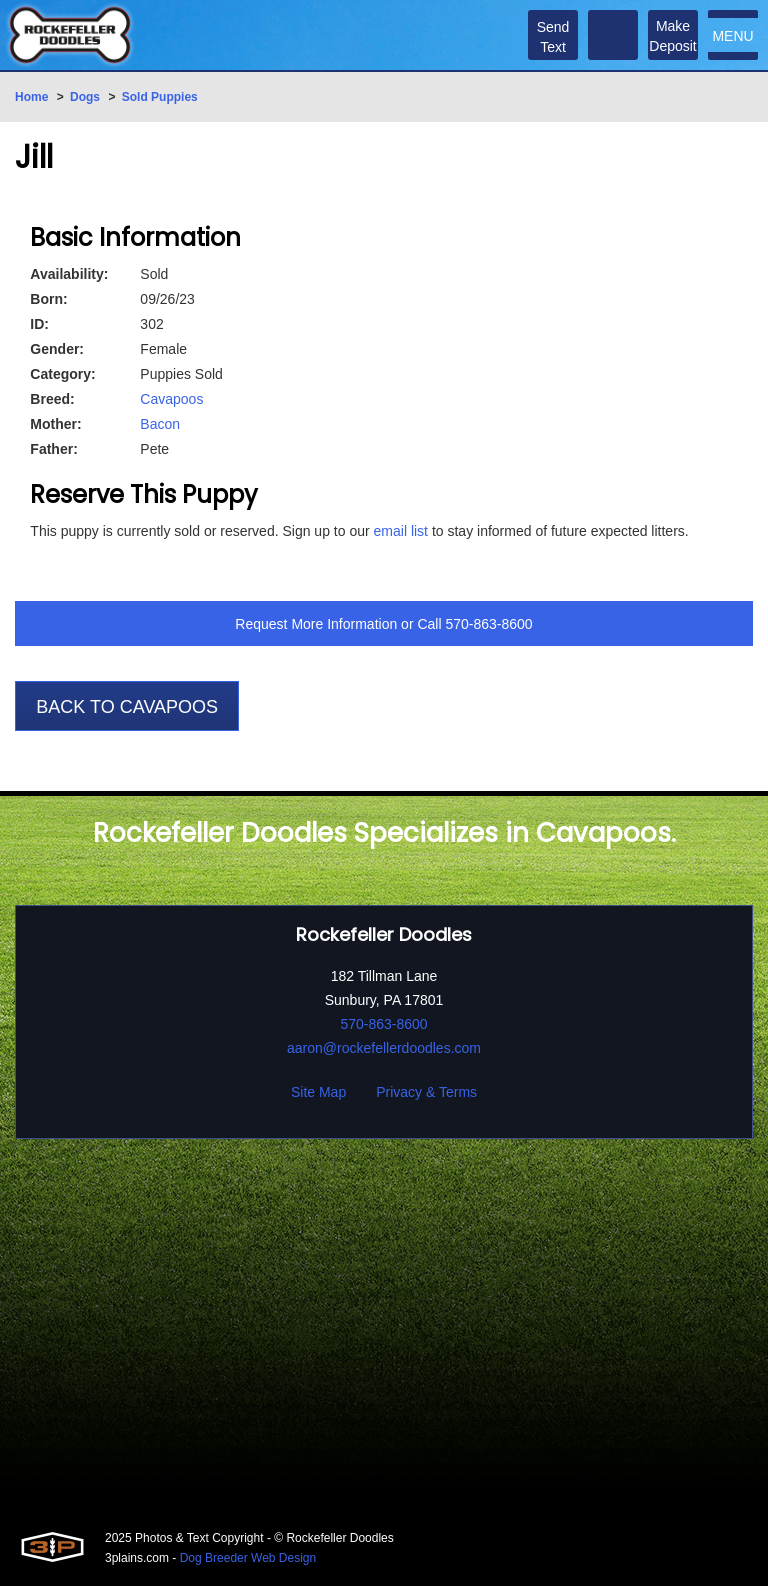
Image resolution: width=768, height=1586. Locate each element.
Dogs (85, 97)
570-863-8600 (488, 624)
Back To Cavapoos (127, 707)
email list (401, 531)
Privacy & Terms (426, 1092)
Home (31, 97)
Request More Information (316, 624)
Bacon (160, 424)
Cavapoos (171, 399)
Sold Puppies (160, 97)
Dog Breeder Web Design (248, 1558)
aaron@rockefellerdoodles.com (384, 1048)
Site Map (318, 1092)
